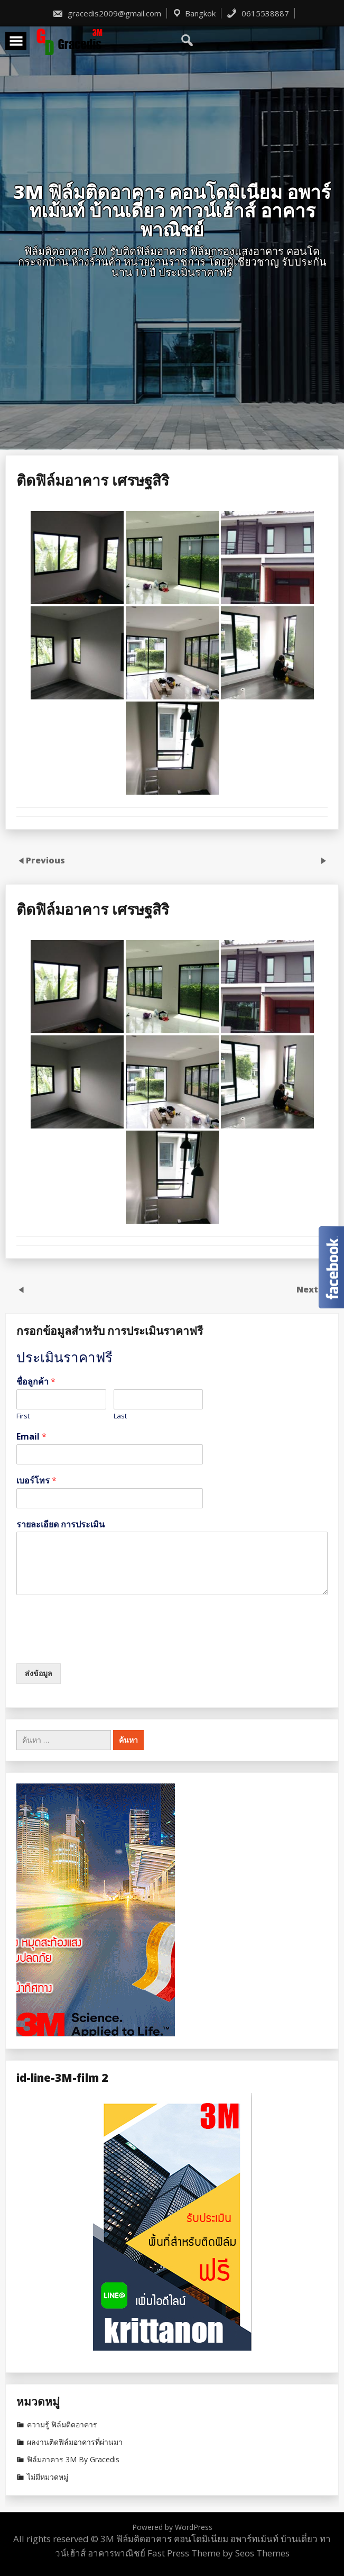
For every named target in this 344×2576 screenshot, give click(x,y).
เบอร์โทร (36, 1480)
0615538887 (257, 13)
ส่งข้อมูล (38, 1673)
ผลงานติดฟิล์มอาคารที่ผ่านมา (75, 2442)
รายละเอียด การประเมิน (60, 1524)
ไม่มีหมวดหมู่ (47, 2477)
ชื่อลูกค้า (35, 1381)
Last (120, 1416)
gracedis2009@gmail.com (106, 13)
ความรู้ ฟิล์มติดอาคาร (62, 2424)
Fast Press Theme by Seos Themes (218, 2553)
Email (31, 1436)
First (23, 1416)
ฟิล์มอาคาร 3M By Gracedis (73, 2459)
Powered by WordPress (172, 2527)
